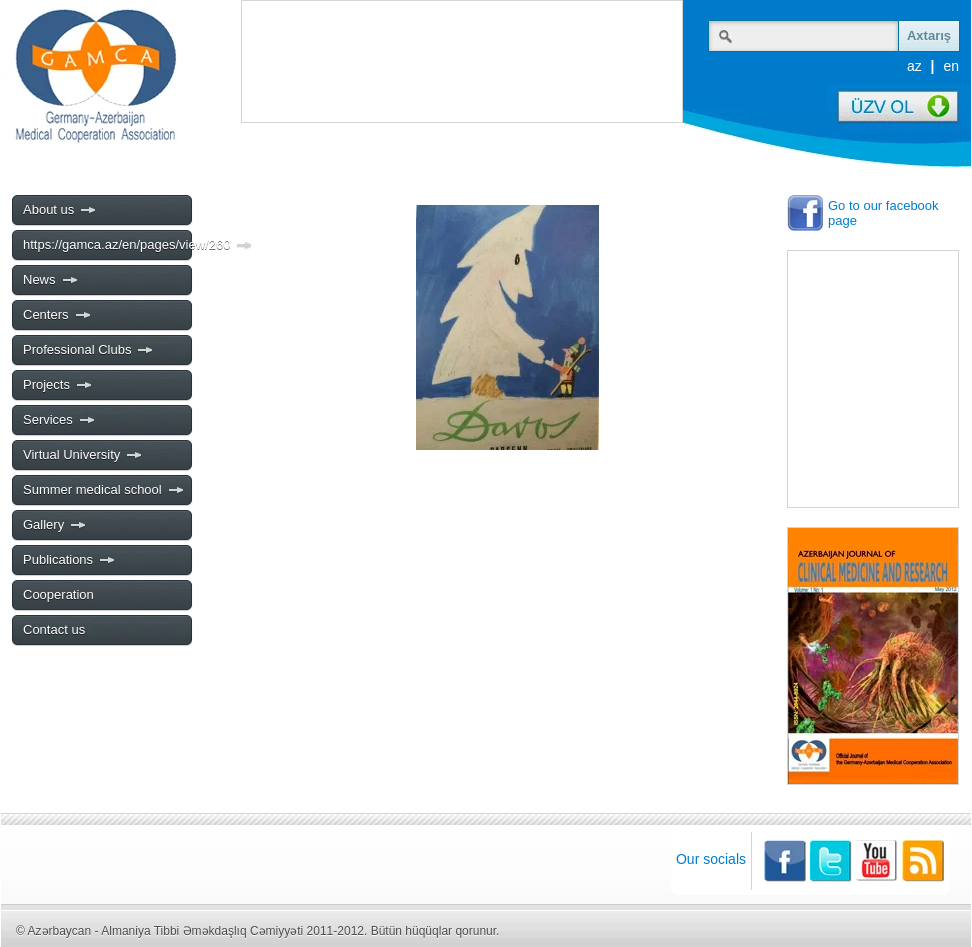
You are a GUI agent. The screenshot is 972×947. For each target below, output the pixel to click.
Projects (58, 385)
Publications (69, 560)
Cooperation (58, 594)
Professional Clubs (88, 350)
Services (59, 420)
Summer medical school (104, 490)
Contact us (54, 629)
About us (60, 210)
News (51, 280)
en (951, 66)
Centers (57, 315)
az (914, 66)
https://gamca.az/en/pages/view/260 (107, 245)
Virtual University (83, 455)
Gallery (55, 525)
